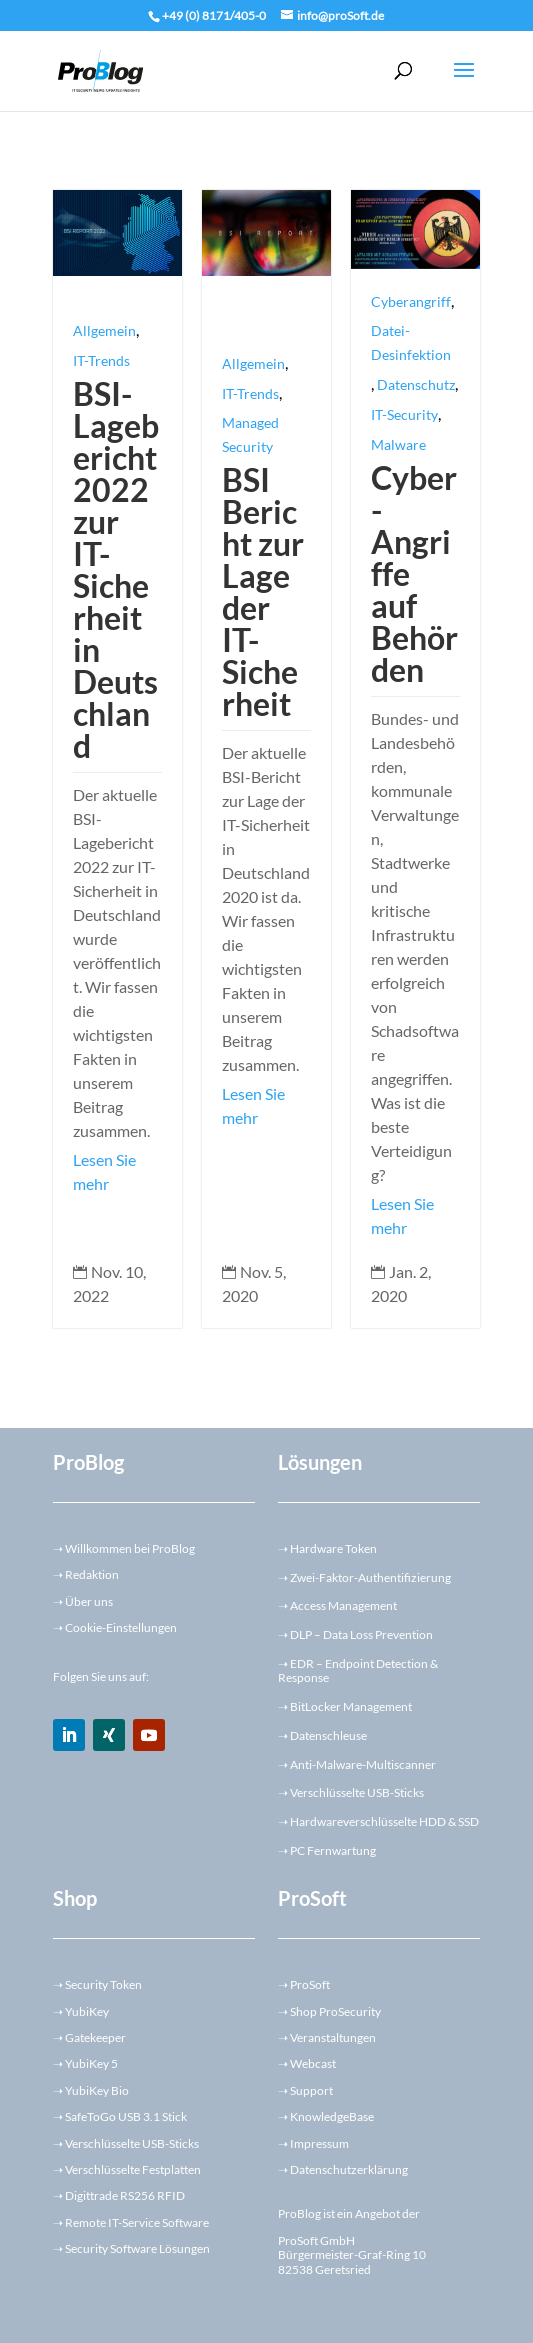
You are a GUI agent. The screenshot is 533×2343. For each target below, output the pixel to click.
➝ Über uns (83, 1601)
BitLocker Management (351, 1706)
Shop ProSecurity (335, 2011)
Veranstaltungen (333, 2037)
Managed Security (250, 434)
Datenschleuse (328, 1735)
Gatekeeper (95, 2037)
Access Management (343, 1605)
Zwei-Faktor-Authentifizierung (370, 1577)
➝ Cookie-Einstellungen (115, 1627)
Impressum (319, 2143)
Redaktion (86, 1574)
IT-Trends (101, 360)
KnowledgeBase (332, 2116)
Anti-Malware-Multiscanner (363, 1764)
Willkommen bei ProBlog (124, 1548)
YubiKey (87, 2011)
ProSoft (310, 1984)
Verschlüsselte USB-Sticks (357, 1792)
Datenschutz (416, 384)
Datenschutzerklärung (349, 2169)
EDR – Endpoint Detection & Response (358, 1670)
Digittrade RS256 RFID (125, 2195)
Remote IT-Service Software (137, 2222)
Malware (398, 444)
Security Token (103, 1984)
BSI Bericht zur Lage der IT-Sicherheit (263, 591)
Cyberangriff (411, 301)
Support (311, 2090)
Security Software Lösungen (137, 2248)
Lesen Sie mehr (104, 1171)
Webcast (313, 2063)
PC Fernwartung (333, 1850)
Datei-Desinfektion (411, 342)
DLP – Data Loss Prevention (361, 1634)
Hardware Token (333, 1548)
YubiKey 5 (91, 2063)
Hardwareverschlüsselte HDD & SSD (384, 1821)
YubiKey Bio (97, 2090)
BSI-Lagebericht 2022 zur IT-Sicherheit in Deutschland (116, 569)
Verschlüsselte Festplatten (133, 2169)
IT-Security (404, 414)
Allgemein (104, 330)
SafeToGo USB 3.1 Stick (126, 2116)
